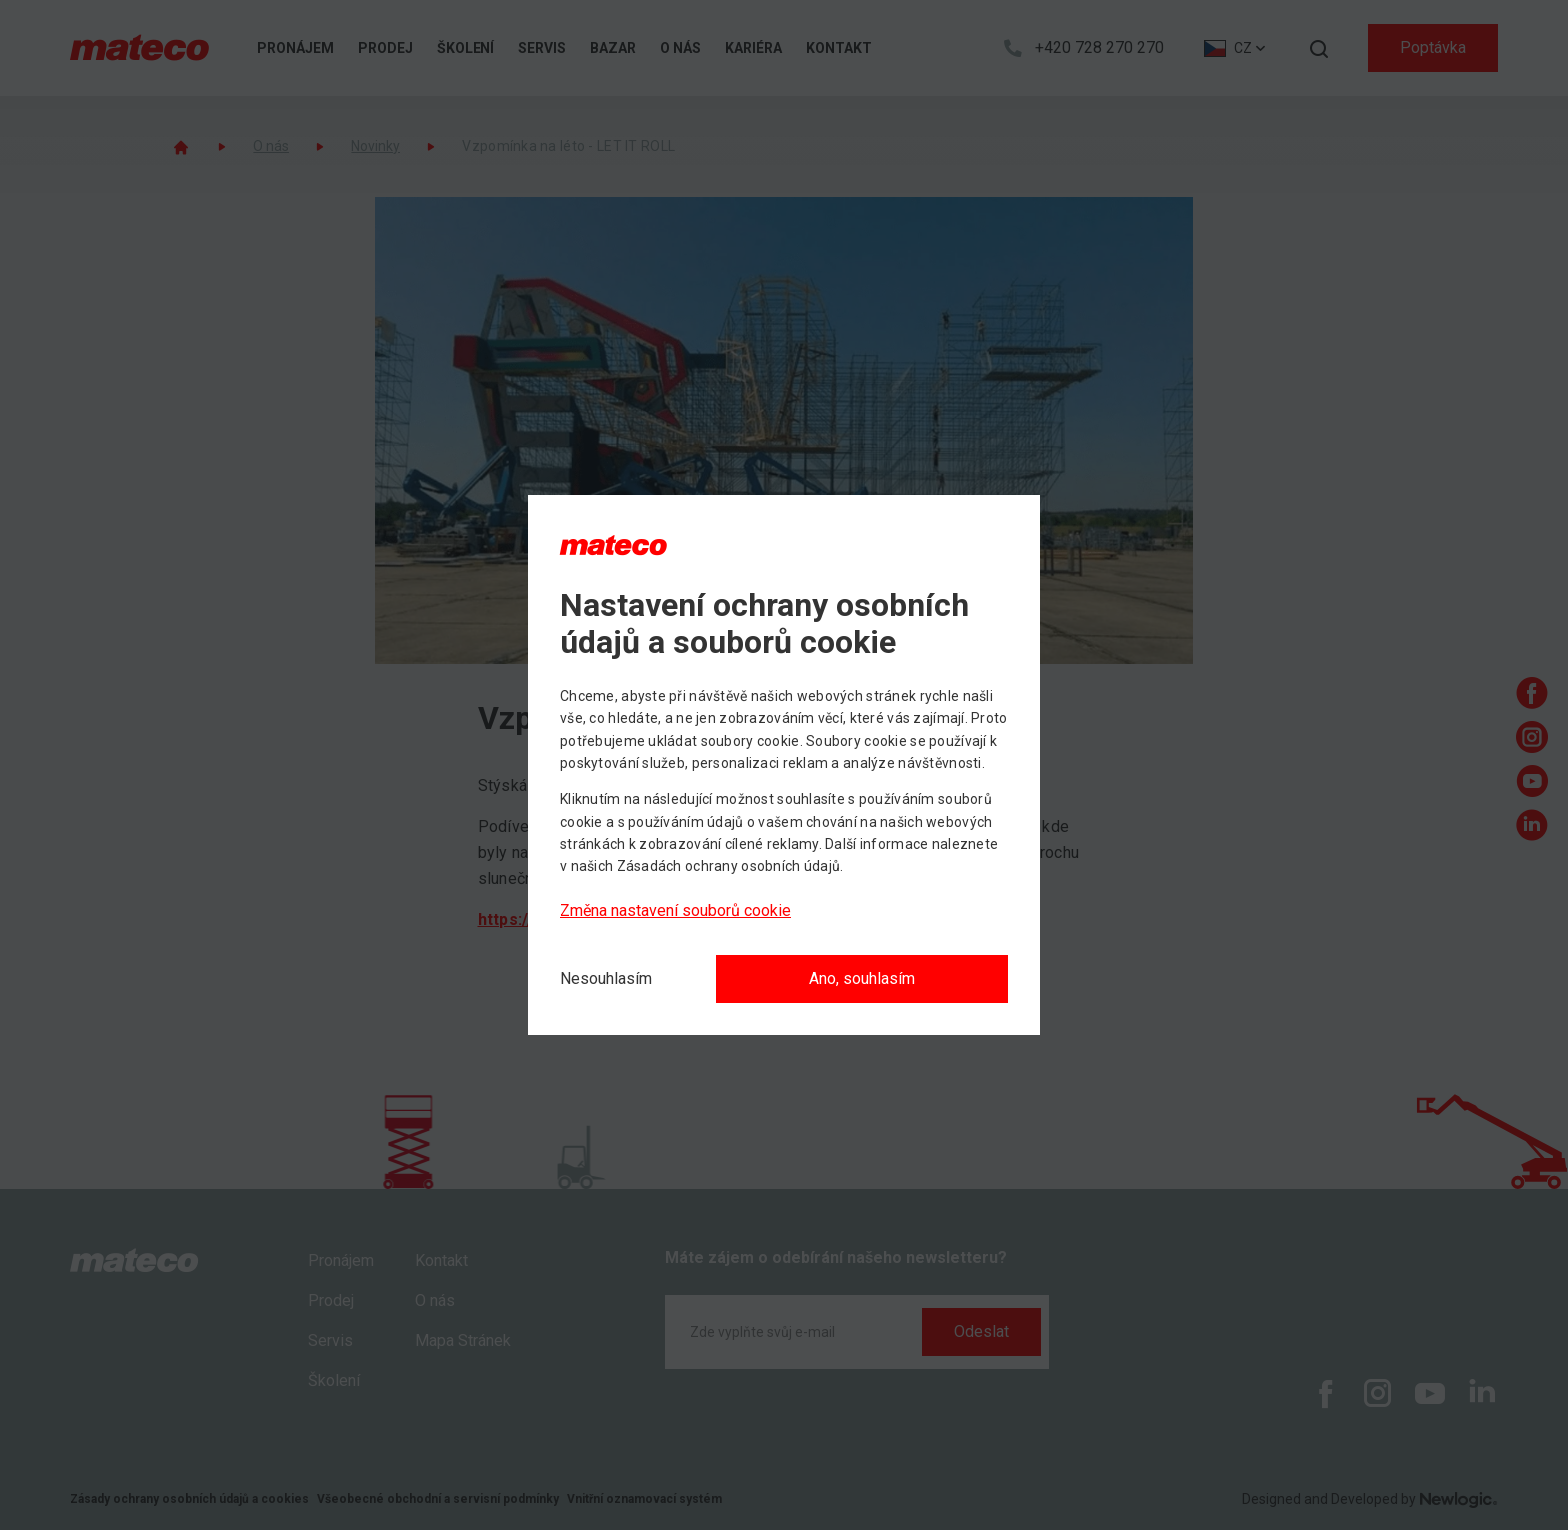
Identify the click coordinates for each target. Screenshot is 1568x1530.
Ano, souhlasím (862, 978)
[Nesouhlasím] (606, 979)
